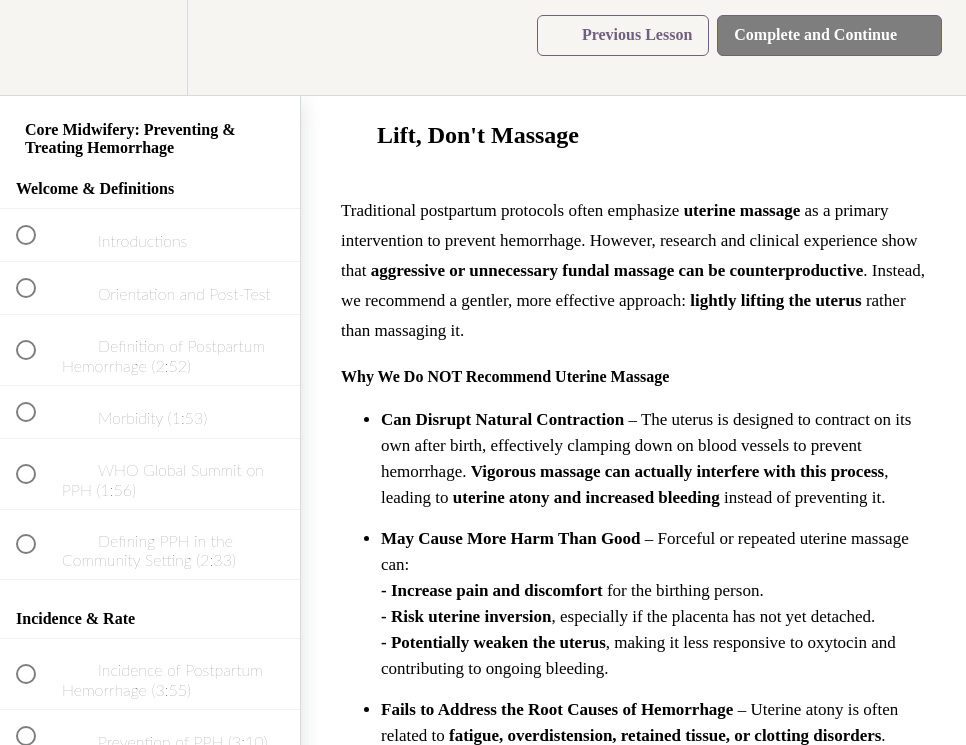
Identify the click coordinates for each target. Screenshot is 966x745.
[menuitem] (150, 47)
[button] (37, 47)
